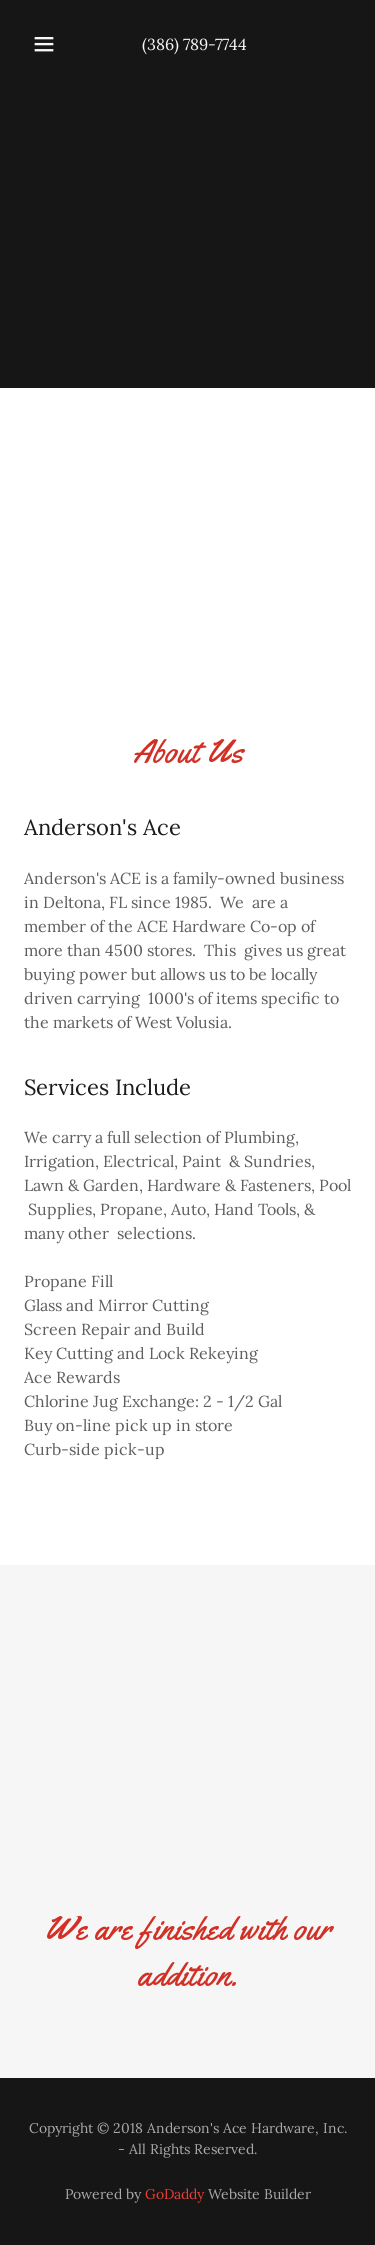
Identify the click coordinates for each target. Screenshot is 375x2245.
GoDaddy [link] (174, 2194)
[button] (44, 44)
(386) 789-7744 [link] (194, 44)
